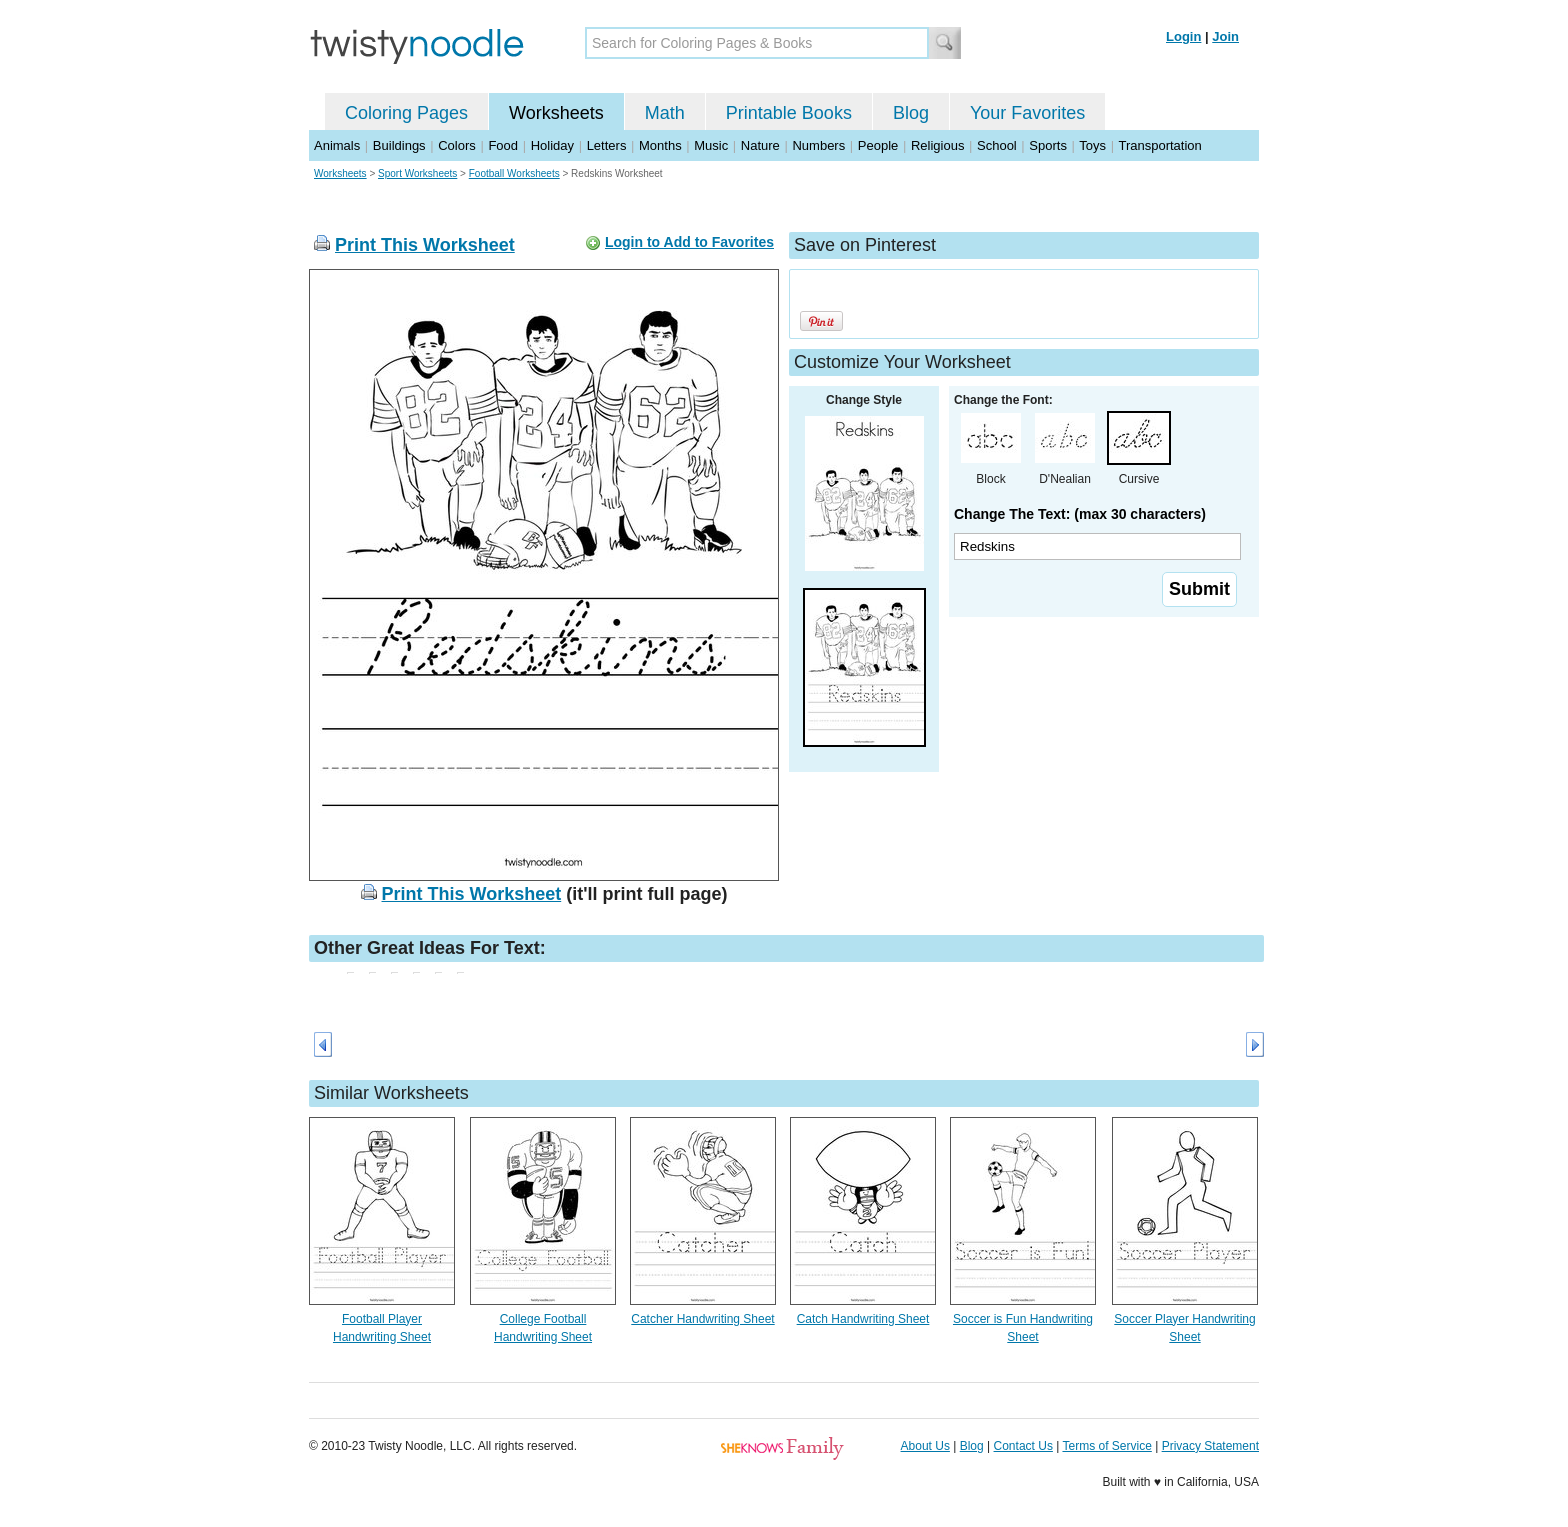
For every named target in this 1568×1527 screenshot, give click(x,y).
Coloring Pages (406, 113)
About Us (925, 1446)
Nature (760, 145)
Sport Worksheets (417, 173)
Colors (457, 145)
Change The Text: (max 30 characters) (1080, 514)
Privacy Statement (1210, 1446)
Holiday (552, 145)
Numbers (818, 145)
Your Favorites (1027, 113)
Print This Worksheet (425, 245)
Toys (1092, 145)
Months (660, 145)
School (997, 145)
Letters (607, 145)
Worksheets (556, 113)
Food (503, 145)
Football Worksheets (514, 173)
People (878, 145)
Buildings (399, 145)
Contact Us (1023, 1446)
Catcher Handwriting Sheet (702, 1319)
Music (711, 145)
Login (1183, 36)
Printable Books (789, 113)
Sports (1048, 145)
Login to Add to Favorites (689, 242)
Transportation (1159, 145)
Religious (937, 145)
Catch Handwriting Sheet (863, 1319)
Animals (337, 145)
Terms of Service (1106, 1446)
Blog (911, 113)
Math (665, 113)
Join (1225, 36)
